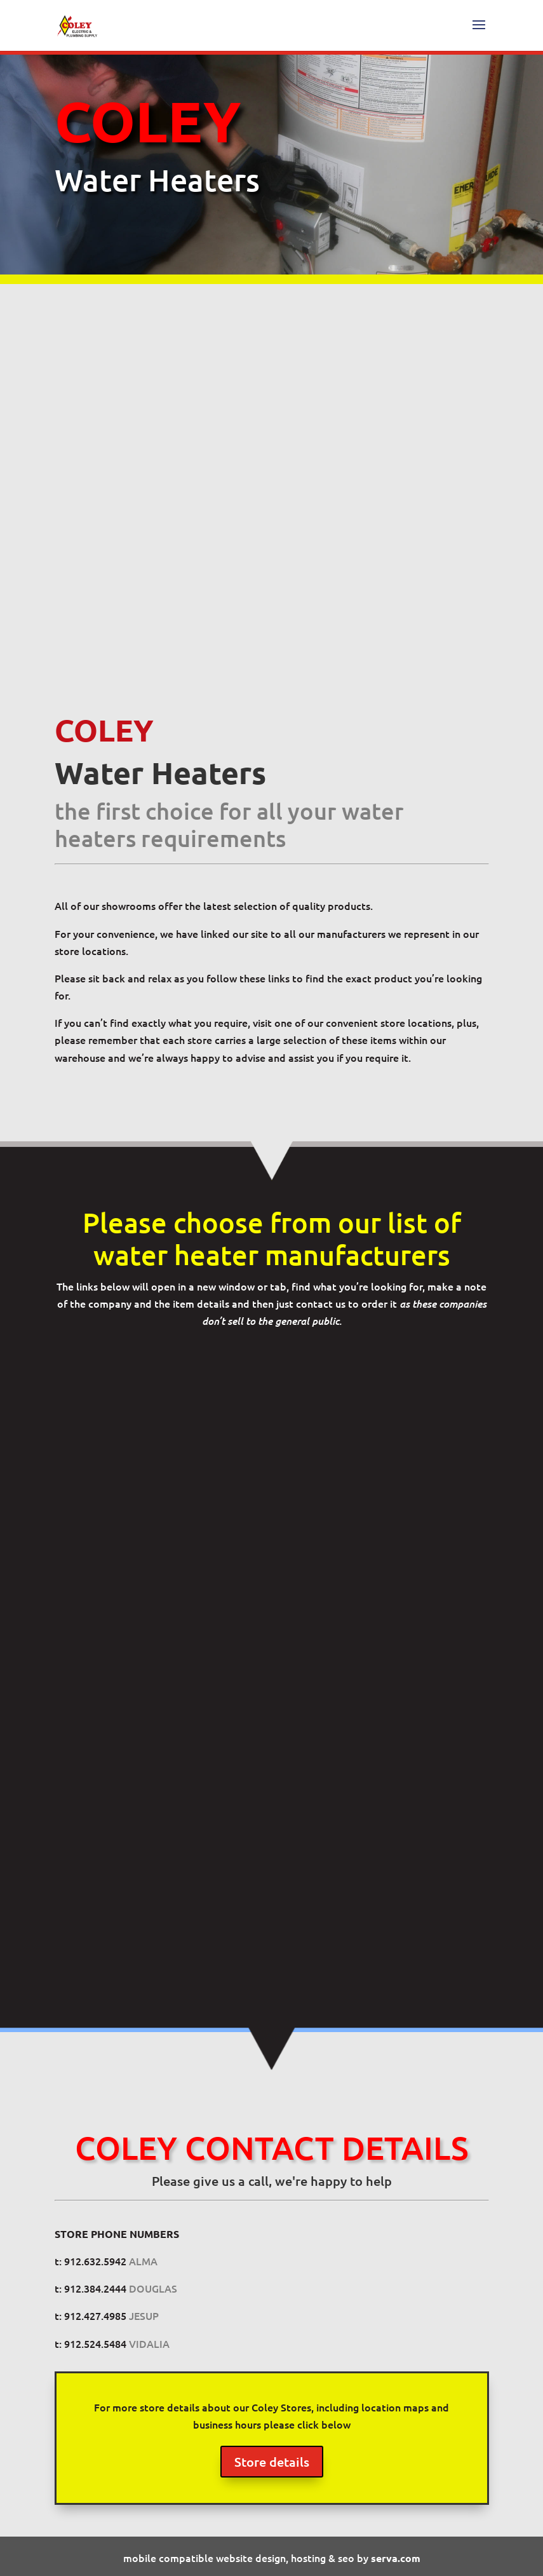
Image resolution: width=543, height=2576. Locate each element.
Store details (271, 2461)
